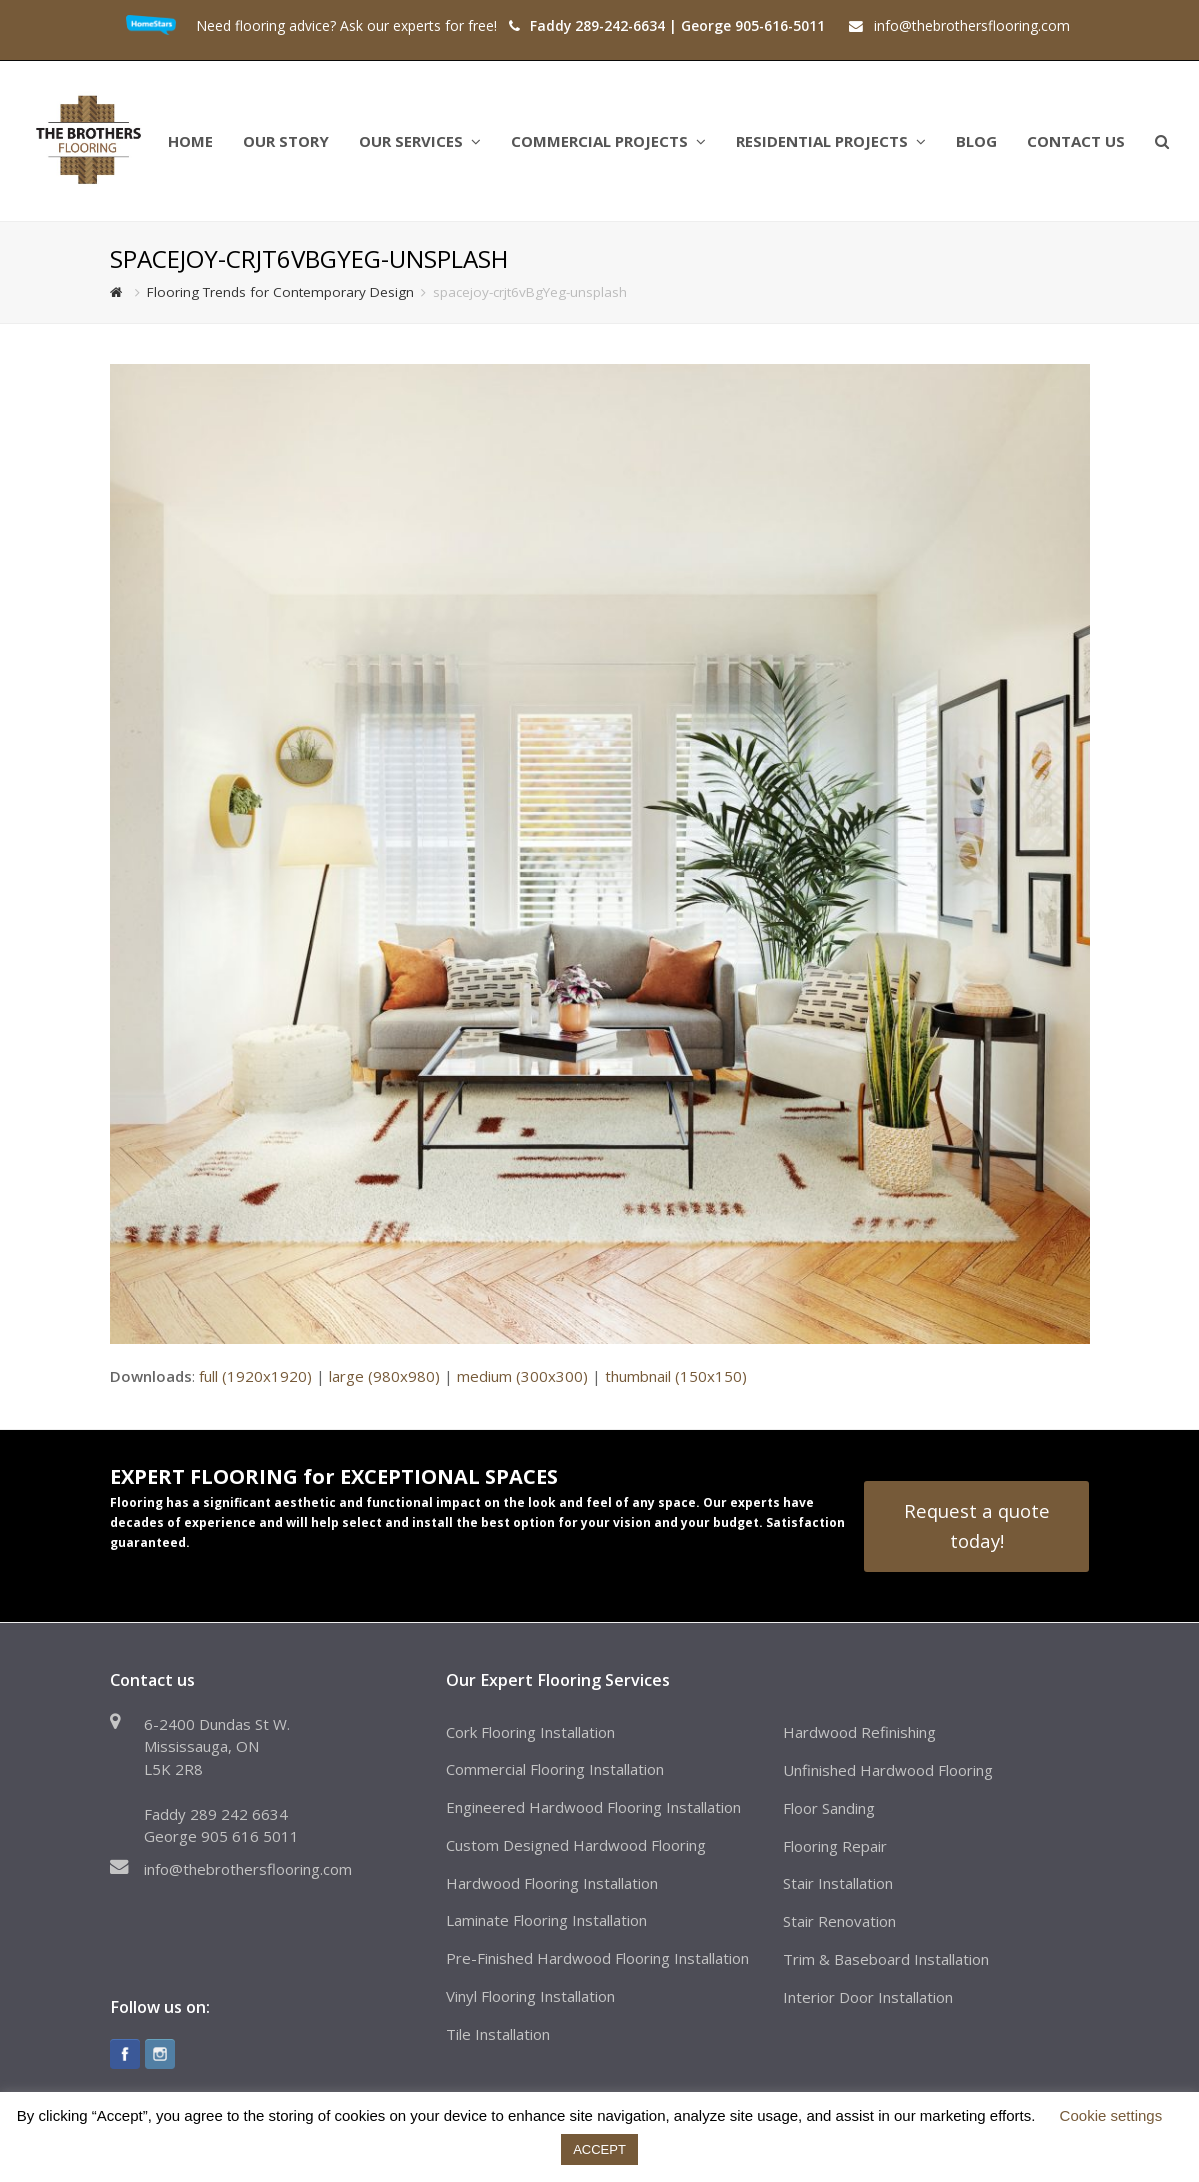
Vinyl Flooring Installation (530, 1996)
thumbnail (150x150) (676, 1376)
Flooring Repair (835, 1846)
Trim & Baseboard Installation (886, 1959)
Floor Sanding (829, 1808)
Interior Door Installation (868, 1997)
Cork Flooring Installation (530, 1732)
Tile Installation (498, 2034)
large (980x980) (384, 1376)
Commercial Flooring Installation (555, 1769)
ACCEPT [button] (599, 2149)
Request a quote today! (977, 1525)
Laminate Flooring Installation (546, 1920)
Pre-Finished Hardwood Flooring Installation (597, 1958)
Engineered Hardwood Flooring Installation (593, 1807)
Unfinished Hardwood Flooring (888, 1770)
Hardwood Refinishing (859, 1732)
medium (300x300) (522, 1376)
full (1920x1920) (255, 1376)
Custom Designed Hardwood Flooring (576, 1845)
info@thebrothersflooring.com (248, 1869)
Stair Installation (838, 1883)
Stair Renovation (839, 1921)
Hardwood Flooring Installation (552, 1883)
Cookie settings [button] (1111, 2115)
